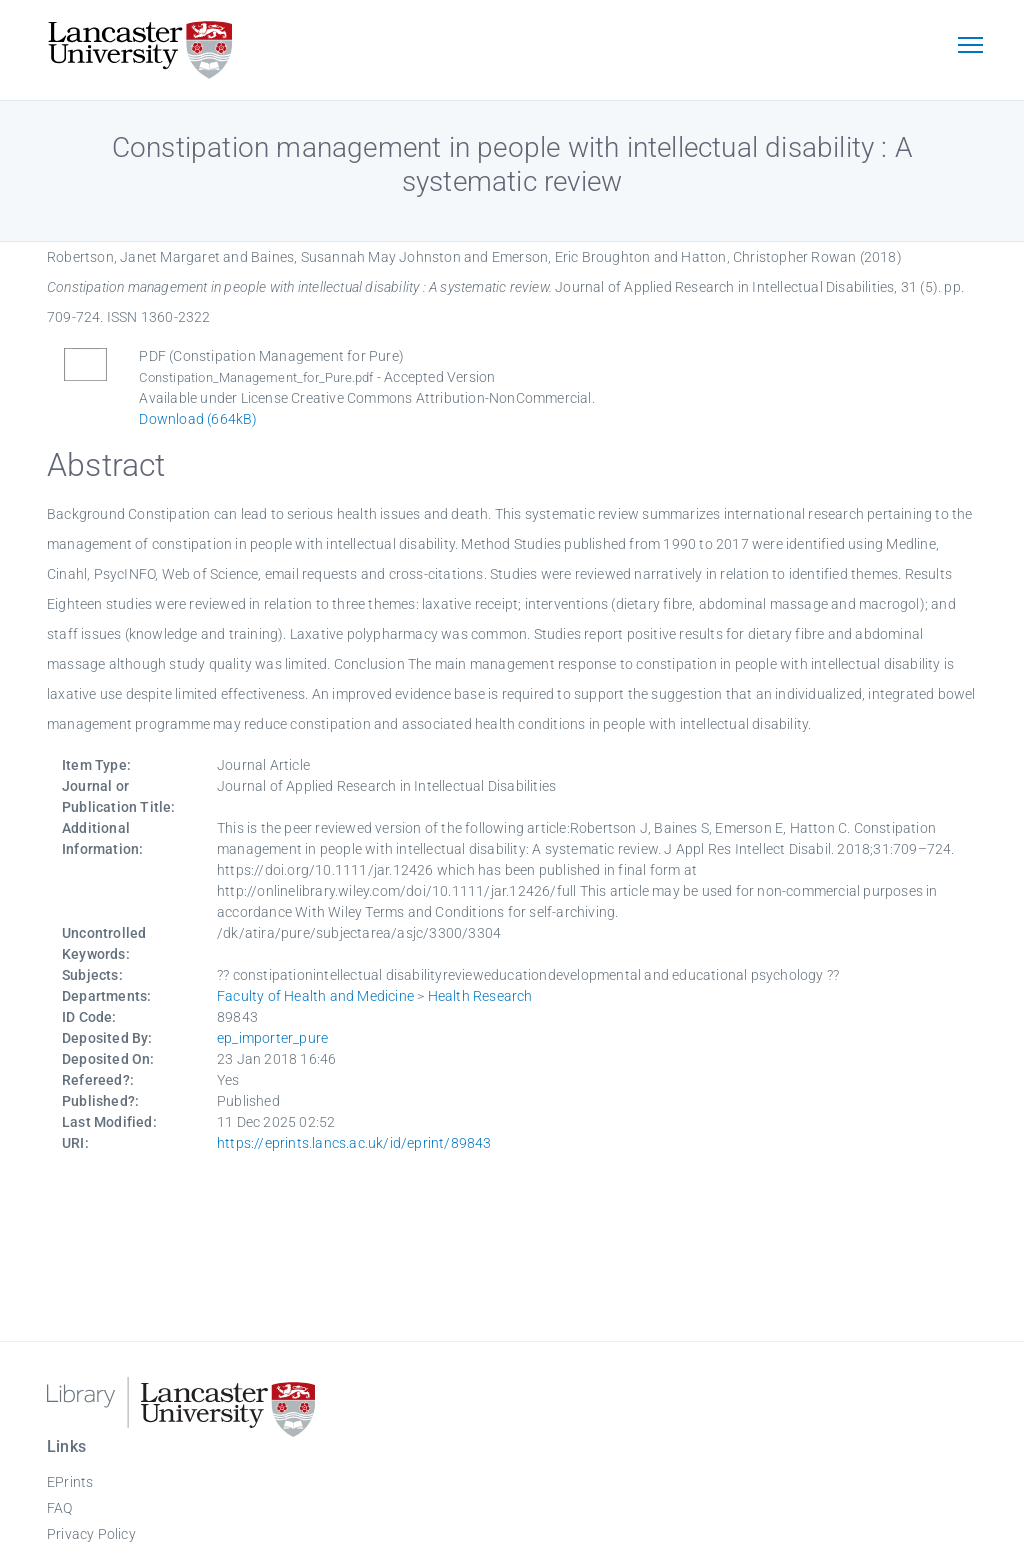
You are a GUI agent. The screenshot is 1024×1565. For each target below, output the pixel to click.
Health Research (480, 996)
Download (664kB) (198, 419)
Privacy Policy (91, 1534)
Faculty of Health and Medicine (315, 996)
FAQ (60, 1508)
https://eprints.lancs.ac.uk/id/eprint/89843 (354, 1143)
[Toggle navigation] (970, 47)
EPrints (70, 1482)
